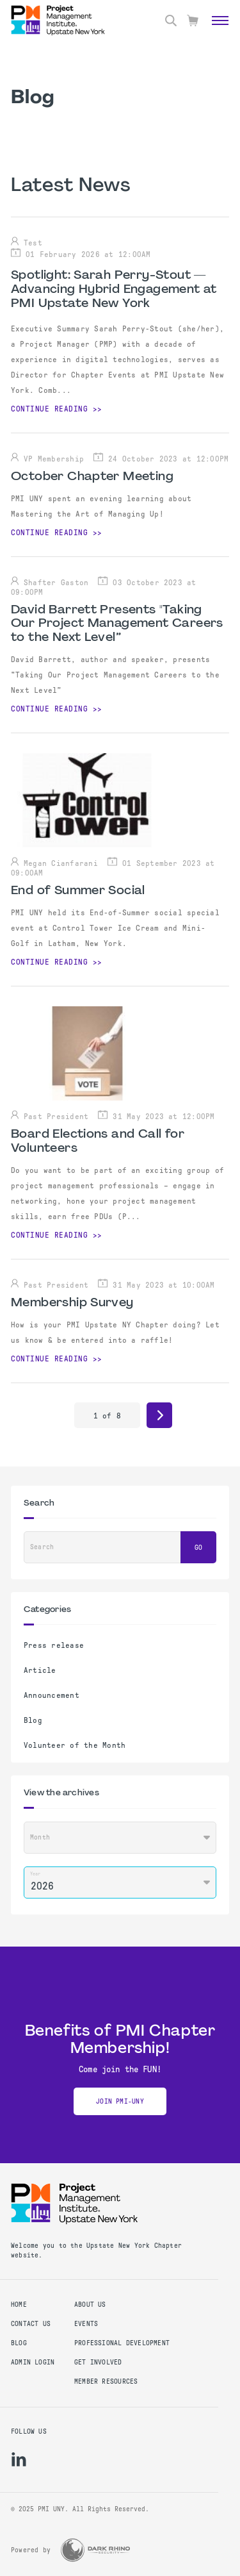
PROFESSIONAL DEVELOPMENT (122, 2343)
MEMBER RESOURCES (106, 2381)
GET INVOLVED (98, 2362)
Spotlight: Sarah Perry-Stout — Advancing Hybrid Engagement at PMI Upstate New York (114, 289)
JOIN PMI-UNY (120, 2101)
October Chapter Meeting (92, 476)
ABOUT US (90, 2304)
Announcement (51, 1695)
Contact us (31, 2323)
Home (19, 2304)
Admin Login (32, 2362)
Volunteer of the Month (74, 1745)
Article (40, 1670)
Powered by (31, 2550)
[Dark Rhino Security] (95, 2550)
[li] (19, 2459)
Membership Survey (72, 1303)
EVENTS (86, 2323)
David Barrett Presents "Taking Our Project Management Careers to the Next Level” (117, 624)
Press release (54, 1645)
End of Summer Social (78, 891)
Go (198, 1547)
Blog (33, 1720)
